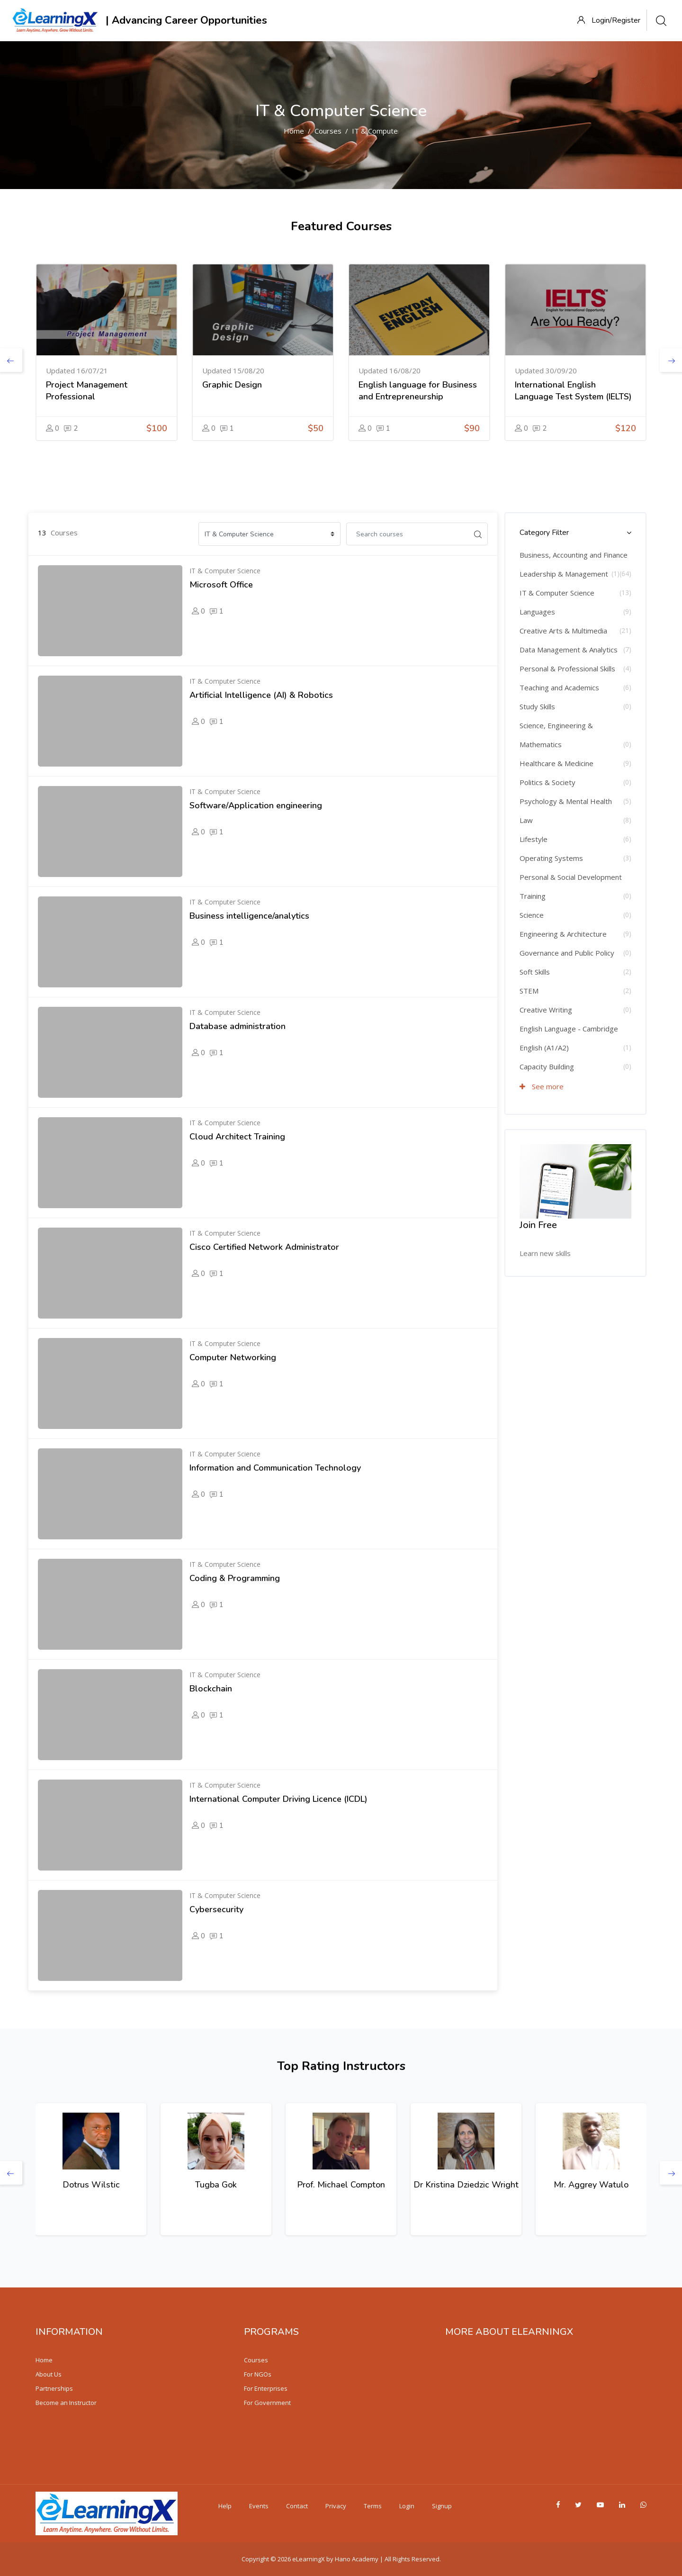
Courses (327, 131)
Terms (373, 2506)
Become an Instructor (66, 2402)
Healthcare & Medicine (556, 763)
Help (225, 2506)
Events (259, 2506)
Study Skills (537, 706)
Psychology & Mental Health (566, 801)
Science (532, 915)
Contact (297, 2506)
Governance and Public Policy (567, 953)
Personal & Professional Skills (567, 668)
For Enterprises (265, 2388)
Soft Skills (535, 971)
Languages (537, 611)
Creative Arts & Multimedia (563, 630)
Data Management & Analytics (569, 649)
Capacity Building (547, 1066)
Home (294, 131)
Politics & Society (547, 782)
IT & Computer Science (389, 131)
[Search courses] (407, 534)
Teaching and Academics (559, 687)
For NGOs (257, 2374)
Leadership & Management (564, 573)
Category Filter (544, 532)
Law (526, 820)
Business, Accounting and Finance (574, 555)
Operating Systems (551, 858)
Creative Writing (546, 1009)
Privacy (335, 2506)
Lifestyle (533, 839)
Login (406, 2506)
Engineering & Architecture (563, 934)
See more (542, 1086)
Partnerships (54, 2388)
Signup (442, 2506)
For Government (267, 2402)
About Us (49, 2374)
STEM (529, 990)
